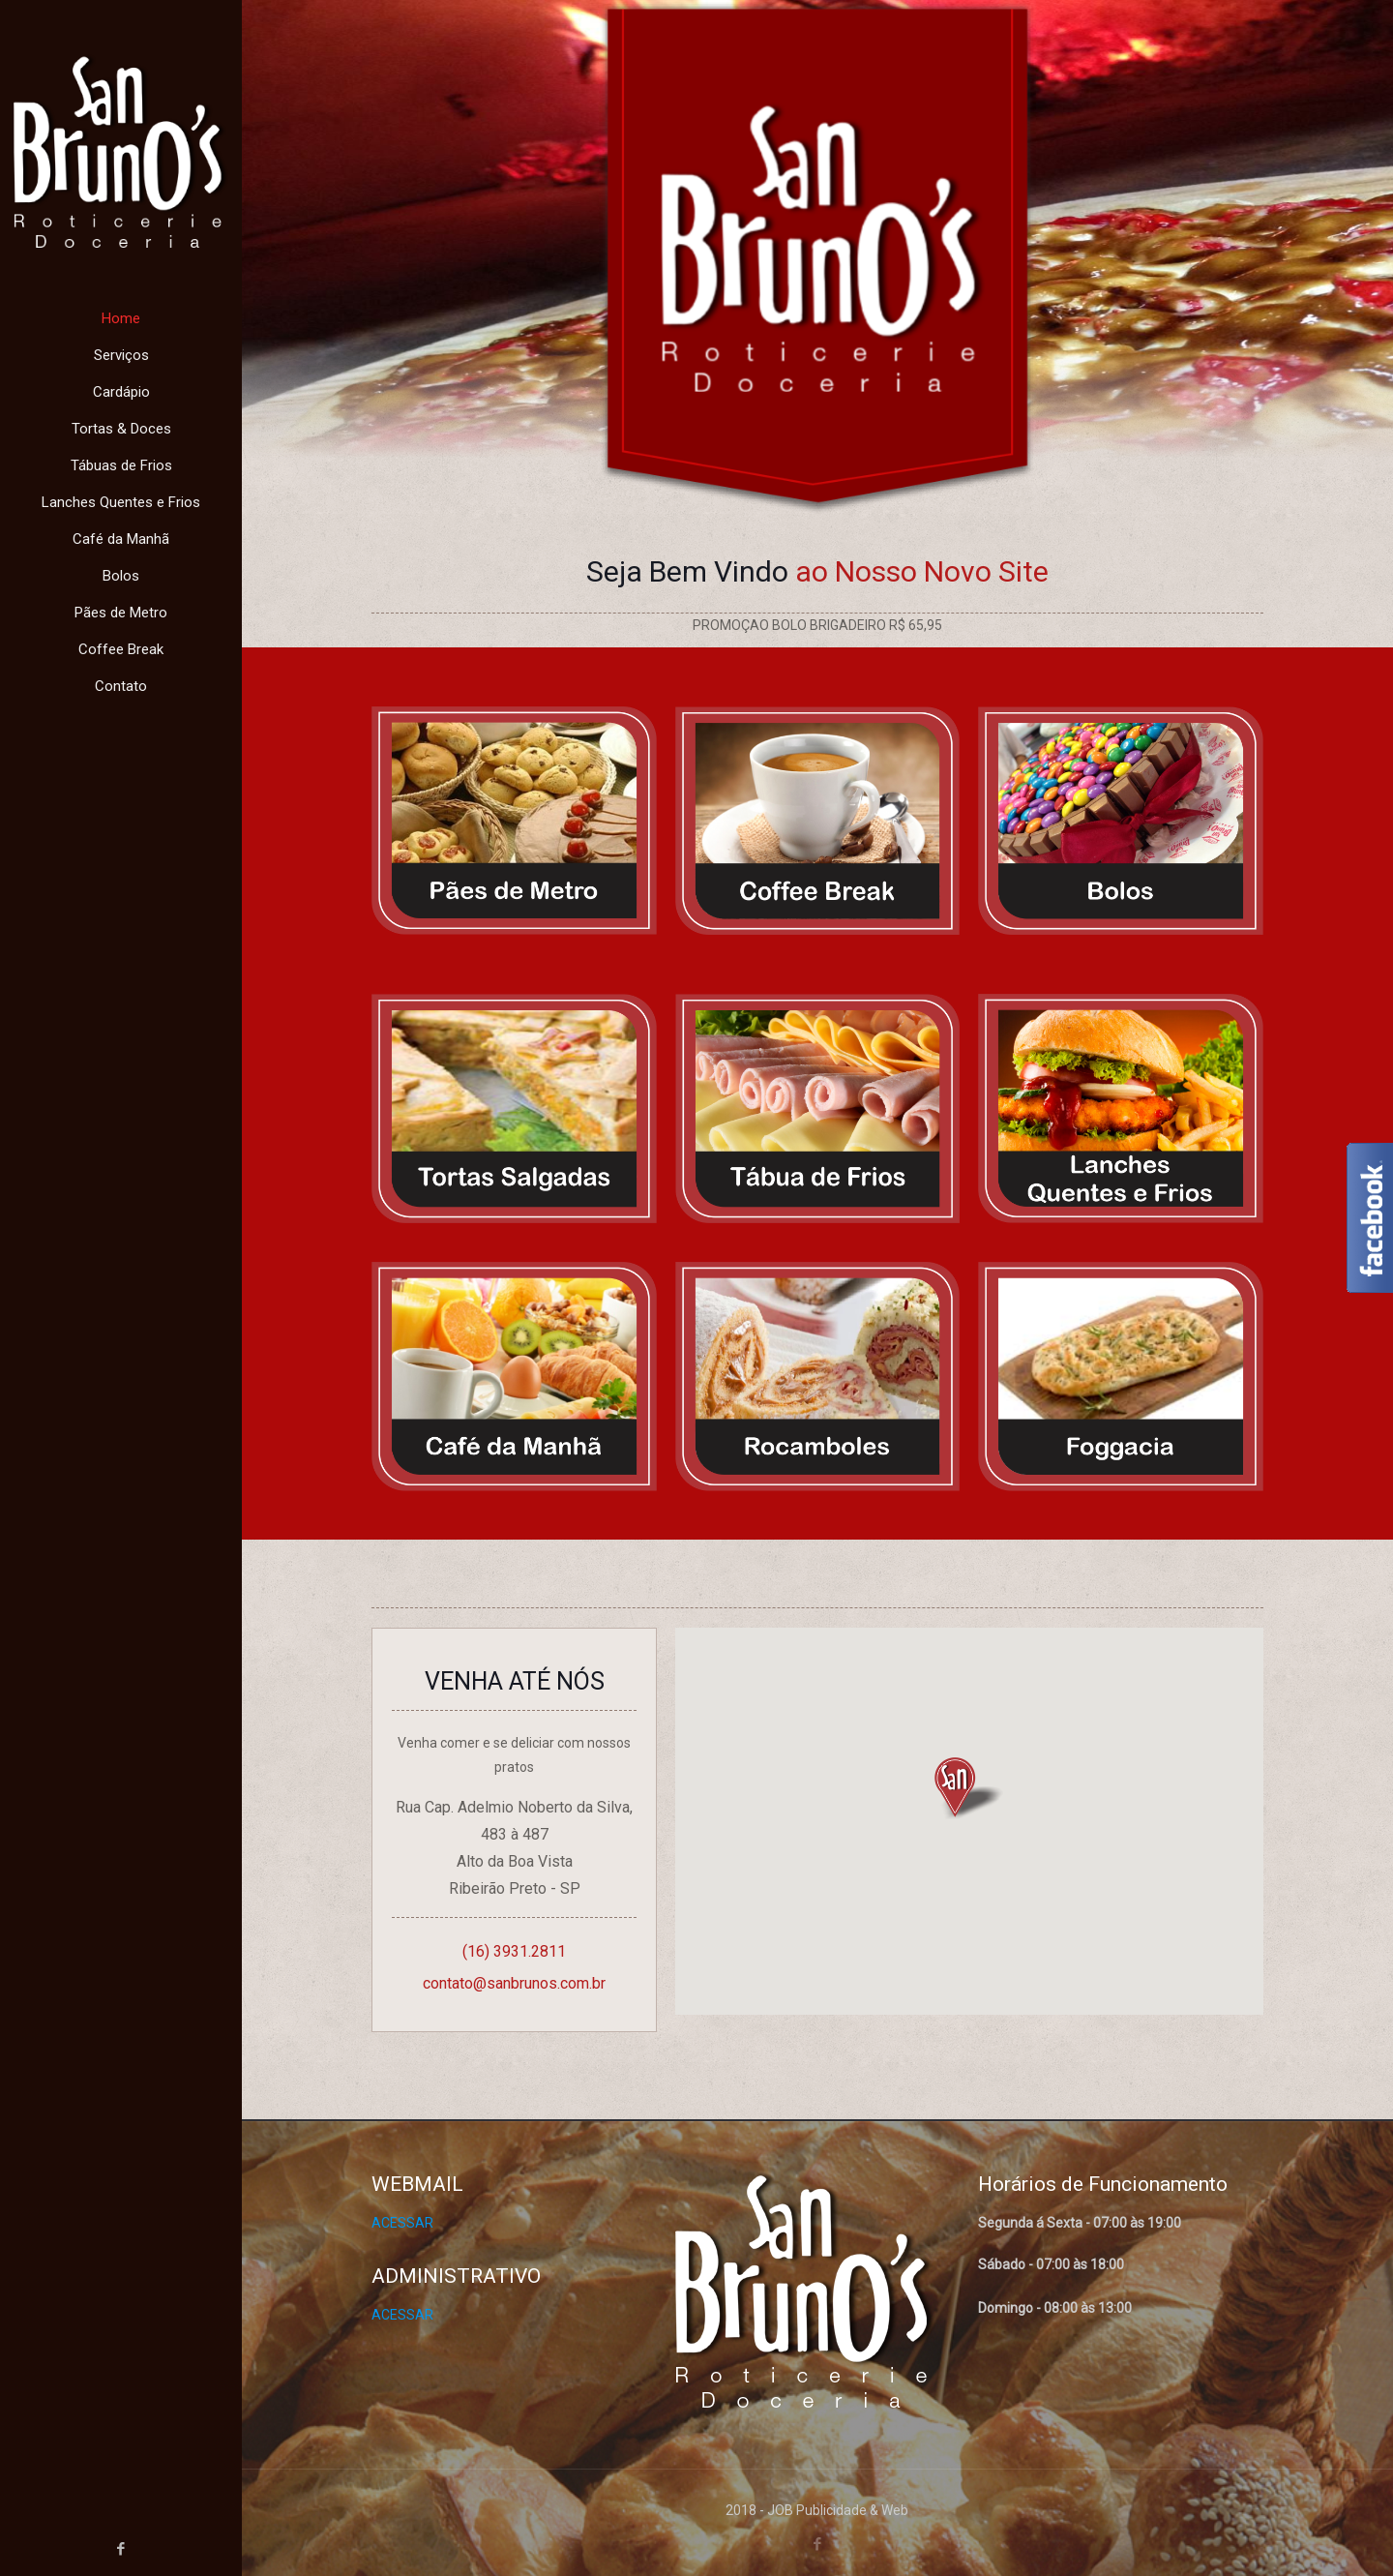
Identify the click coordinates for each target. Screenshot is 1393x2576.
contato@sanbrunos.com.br (514, 1983)
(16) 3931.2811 (514, 1951)
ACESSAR (402, 2223)
